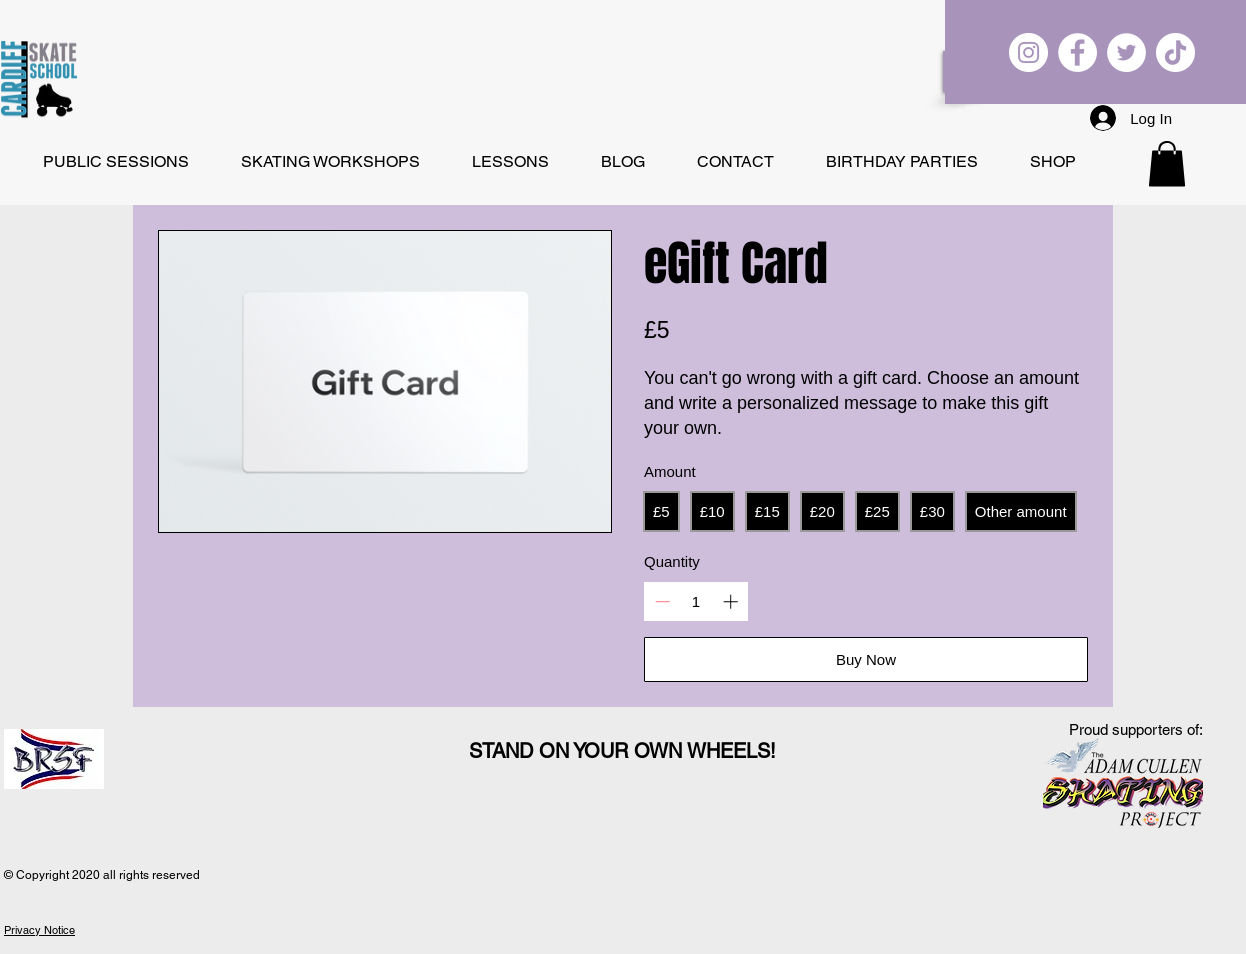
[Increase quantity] (730, 601)
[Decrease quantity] (662, 601)
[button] (1167, 163)
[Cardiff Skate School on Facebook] (1077, 52)
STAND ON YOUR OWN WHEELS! (622, 751)
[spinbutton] (696, 601)
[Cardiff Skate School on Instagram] (1028, 52)
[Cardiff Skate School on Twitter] (1126, 52)
